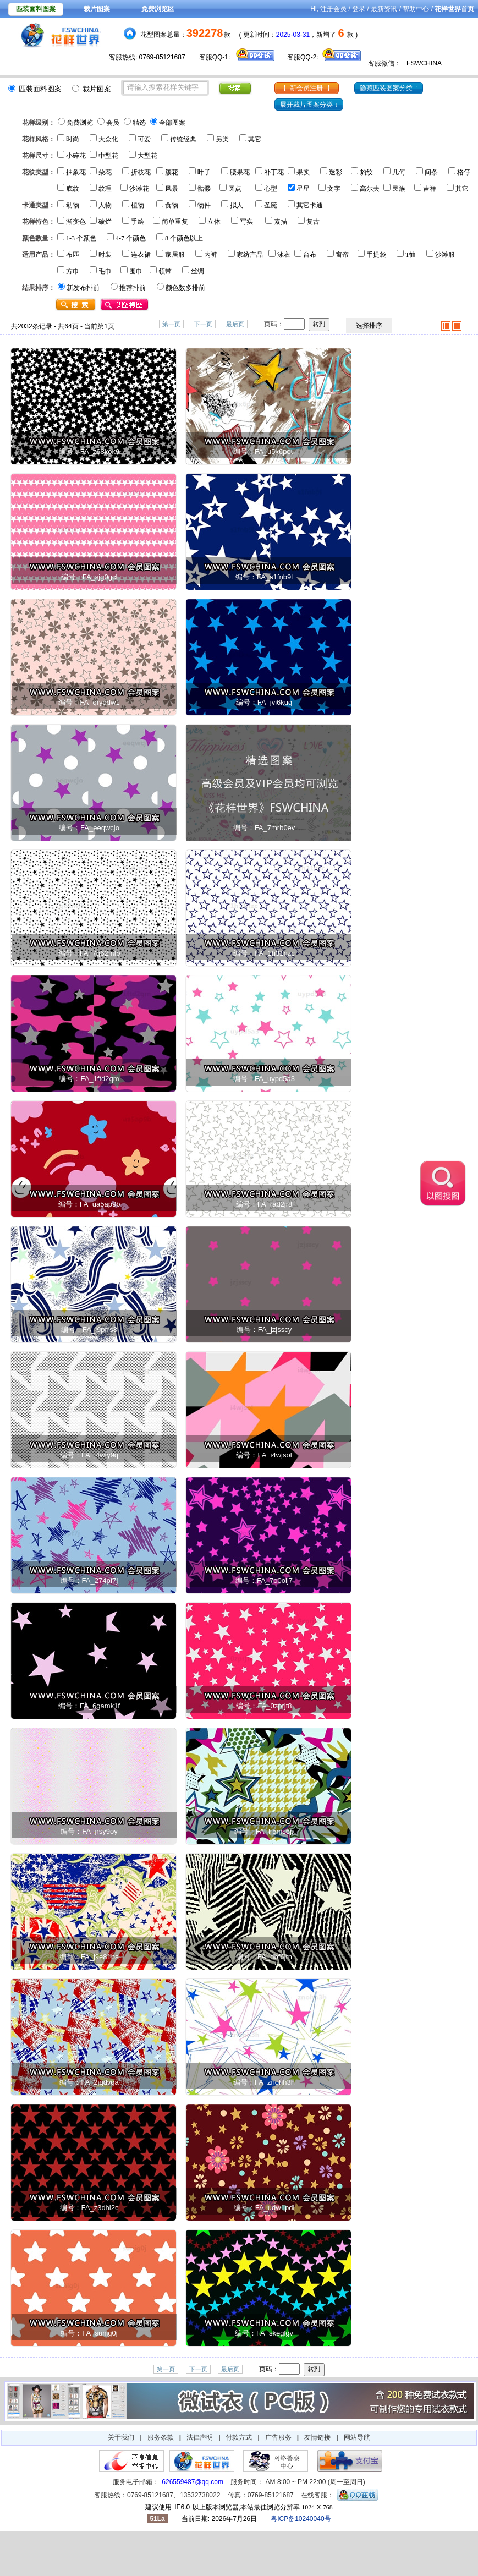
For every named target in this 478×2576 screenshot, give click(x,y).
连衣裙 (141, 255)
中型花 (108, 156)
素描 (280, 222)
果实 (303, 172)
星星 (303, 189)
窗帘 (342, 255)
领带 (165, 271)
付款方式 (239, 2437)
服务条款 (160, 2437)
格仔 (463, 172)
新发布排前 (83, 288)
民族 (398, 189)
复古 (313, 222)
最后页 (235, 324)
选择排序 (369, 326)
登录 (358, 9)
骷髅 (204, 189)
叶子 (204, 172)
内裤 (210, 255)
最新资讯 (384, 9)
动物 (72, 205)
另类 (222, 139)
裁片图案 (97, 9)
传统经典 (183, 139)
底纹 (72, 189)
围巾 (135, 271)
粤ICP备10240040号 (301, 2519)
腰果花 (240, 172)
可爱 (144, 139)
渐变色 (76, 222)
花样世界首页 (454, 9)
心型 (270, 189)
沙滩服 (445, 255)
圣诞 (270, 205)
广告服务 (278, 2437)
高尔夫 (370, 189)
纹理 (105, 189)
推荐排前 (132, 288)
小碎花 (76, 156)
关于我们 (121, 2437)
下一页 (203, 324)
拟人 (236, 205)
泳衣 (283, 255)
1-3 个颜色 (81, 238)
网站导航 (357, 2437)
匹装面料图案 (36, 9)
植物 (137, 205)
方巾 (72, 271)
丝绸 (197, 271)
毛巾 (105, 271)
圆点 (234, 189)
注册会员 (333, 9)
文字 (333, 189)
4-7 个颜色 (131, 238)
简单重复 (175, 222)
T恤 (410, 255)
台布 (309, 255)
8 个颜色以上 (184, 238)
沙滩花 (139, 189)
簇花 (171, 172)
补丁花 (274, 172)
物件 (204, 205)
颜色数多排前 (185, 288)
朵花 (105, 172)
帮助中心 (416, 9)
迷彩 (335, 172)
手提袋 (376, 255)
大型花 (147, 156)
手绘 (137, 222)
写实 (246, 222)
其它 (254, 139)
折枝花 (141, 172)
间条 (431, 172)
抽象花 (76, 172)
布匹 (72, 255)
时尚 (72, 139)
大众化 (108, 139)
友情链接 (317, 2437)
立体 (214, 222)
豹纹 (366, 172)
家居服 (175, 255)
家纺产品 (250, 255)
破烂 (105, 222)
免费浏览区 (157, 9)
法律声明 (199, 2437)
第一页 (171, 324)
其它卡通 (309, 205)
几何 (398, 172)
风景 (171, 189)
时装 (105, 255)
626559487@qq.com (192, 2482)
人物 (105, 205)
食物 (171, 205)
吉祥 (429, 189)
